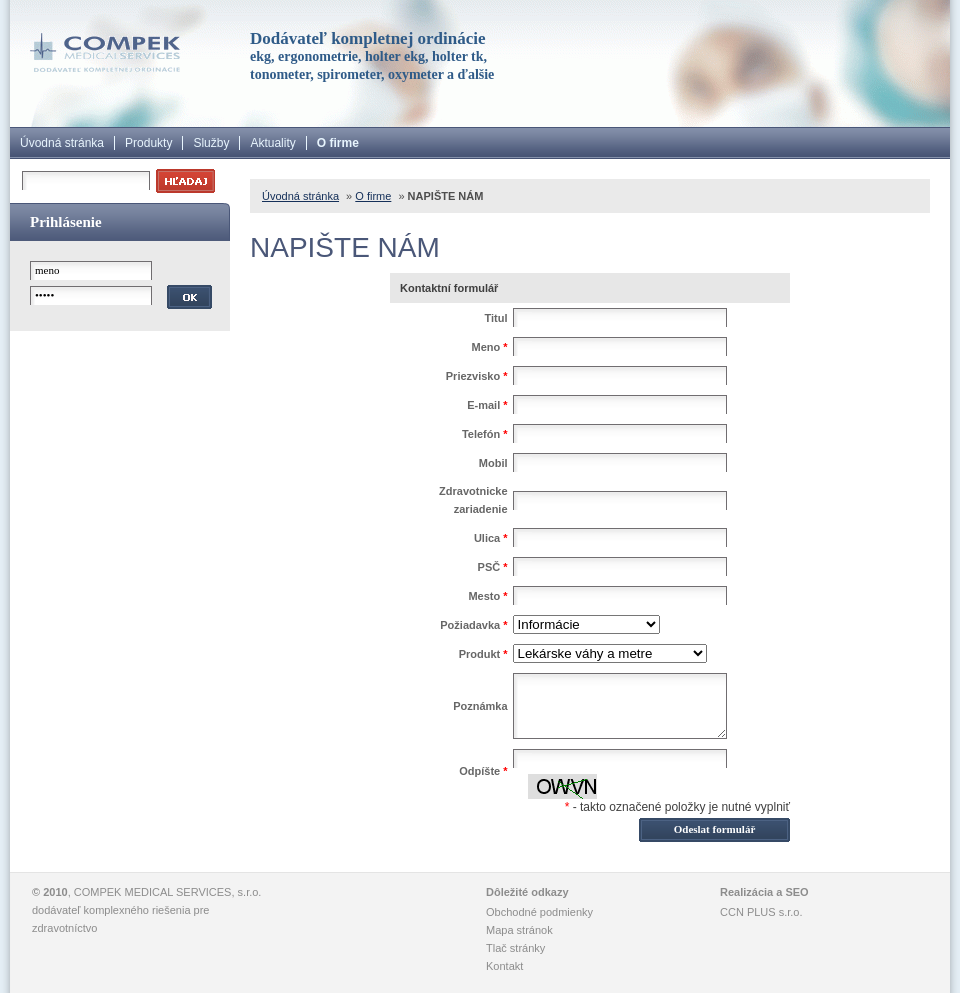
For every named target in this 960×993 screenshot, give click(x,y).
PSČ (493, 567)
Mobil (493, 463)
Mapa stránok (519, 930)
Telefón (485, 434)
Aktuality (272, 143)
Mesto (487, 596)
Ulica (491, 538)
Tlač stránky (515, 948)
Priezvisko (477, 376)
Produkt (483, 654)
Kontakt (504, 966)
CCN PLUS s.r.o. (761, 912)
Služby (211, 143)
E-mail (487, 405)
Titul (496, 318)
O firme (338, 143)
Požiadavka (473, 625)
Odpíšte (483, 771)
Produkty (148, 143)
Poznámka (480, 706)
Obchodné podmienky (539, 912)
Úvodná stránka (62, 143)
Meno (489, 347)
